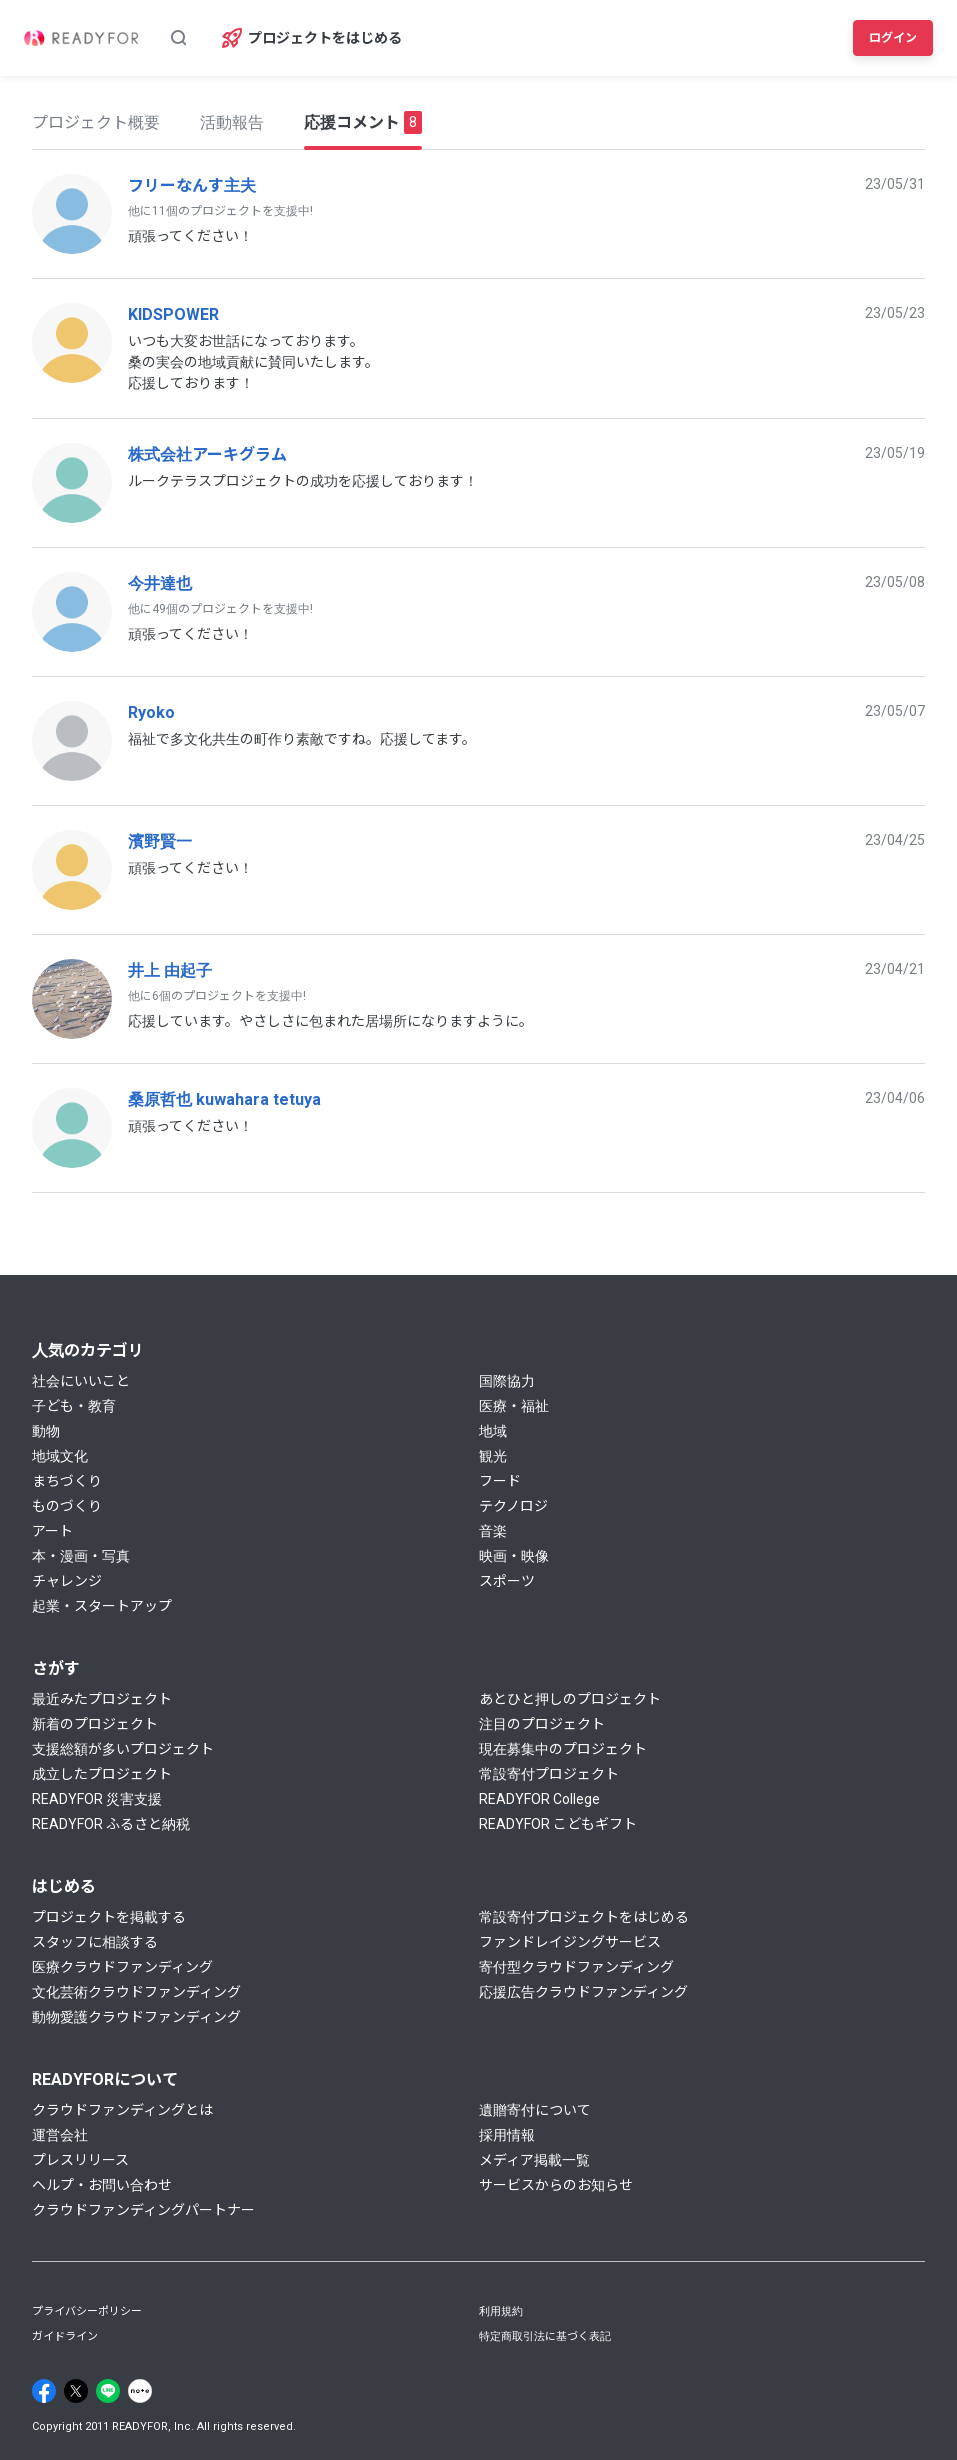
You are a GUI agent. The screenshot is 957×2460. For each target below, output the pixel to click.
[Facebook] (44, 2391)
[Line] (108, 2391)
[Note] (140, 2391)
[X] (76, 2391)
